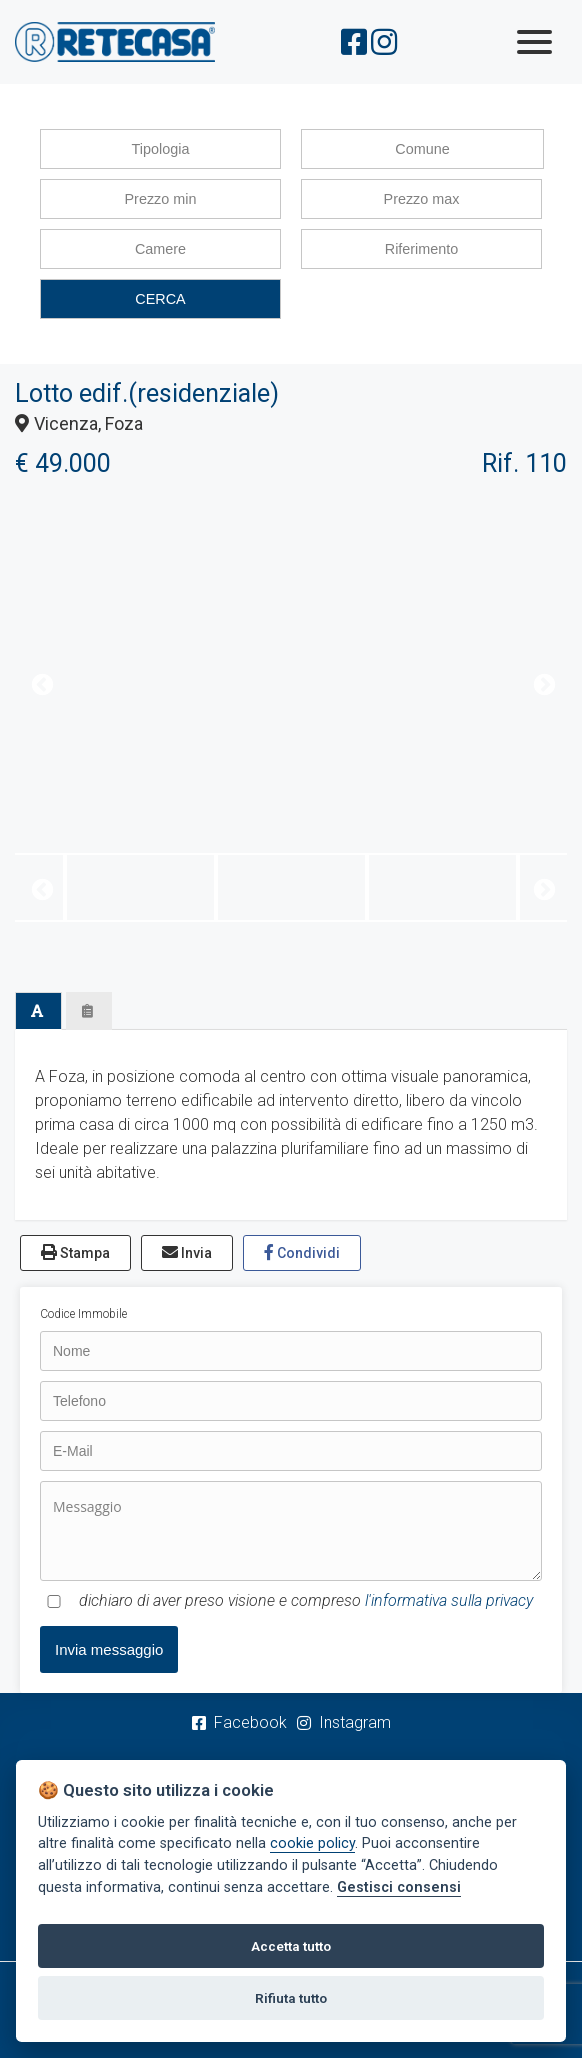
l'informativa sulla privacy (449, 1600)
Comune (422, 149)
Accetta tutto (291, 1946)
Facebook (239, 1722)
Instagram (344, 1722)
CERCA (160, 299)
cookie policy (312, 1843)
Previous (40, 683)
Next (542, 683)
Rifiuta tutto (291, 1998)
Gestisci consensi (399, 1887)
